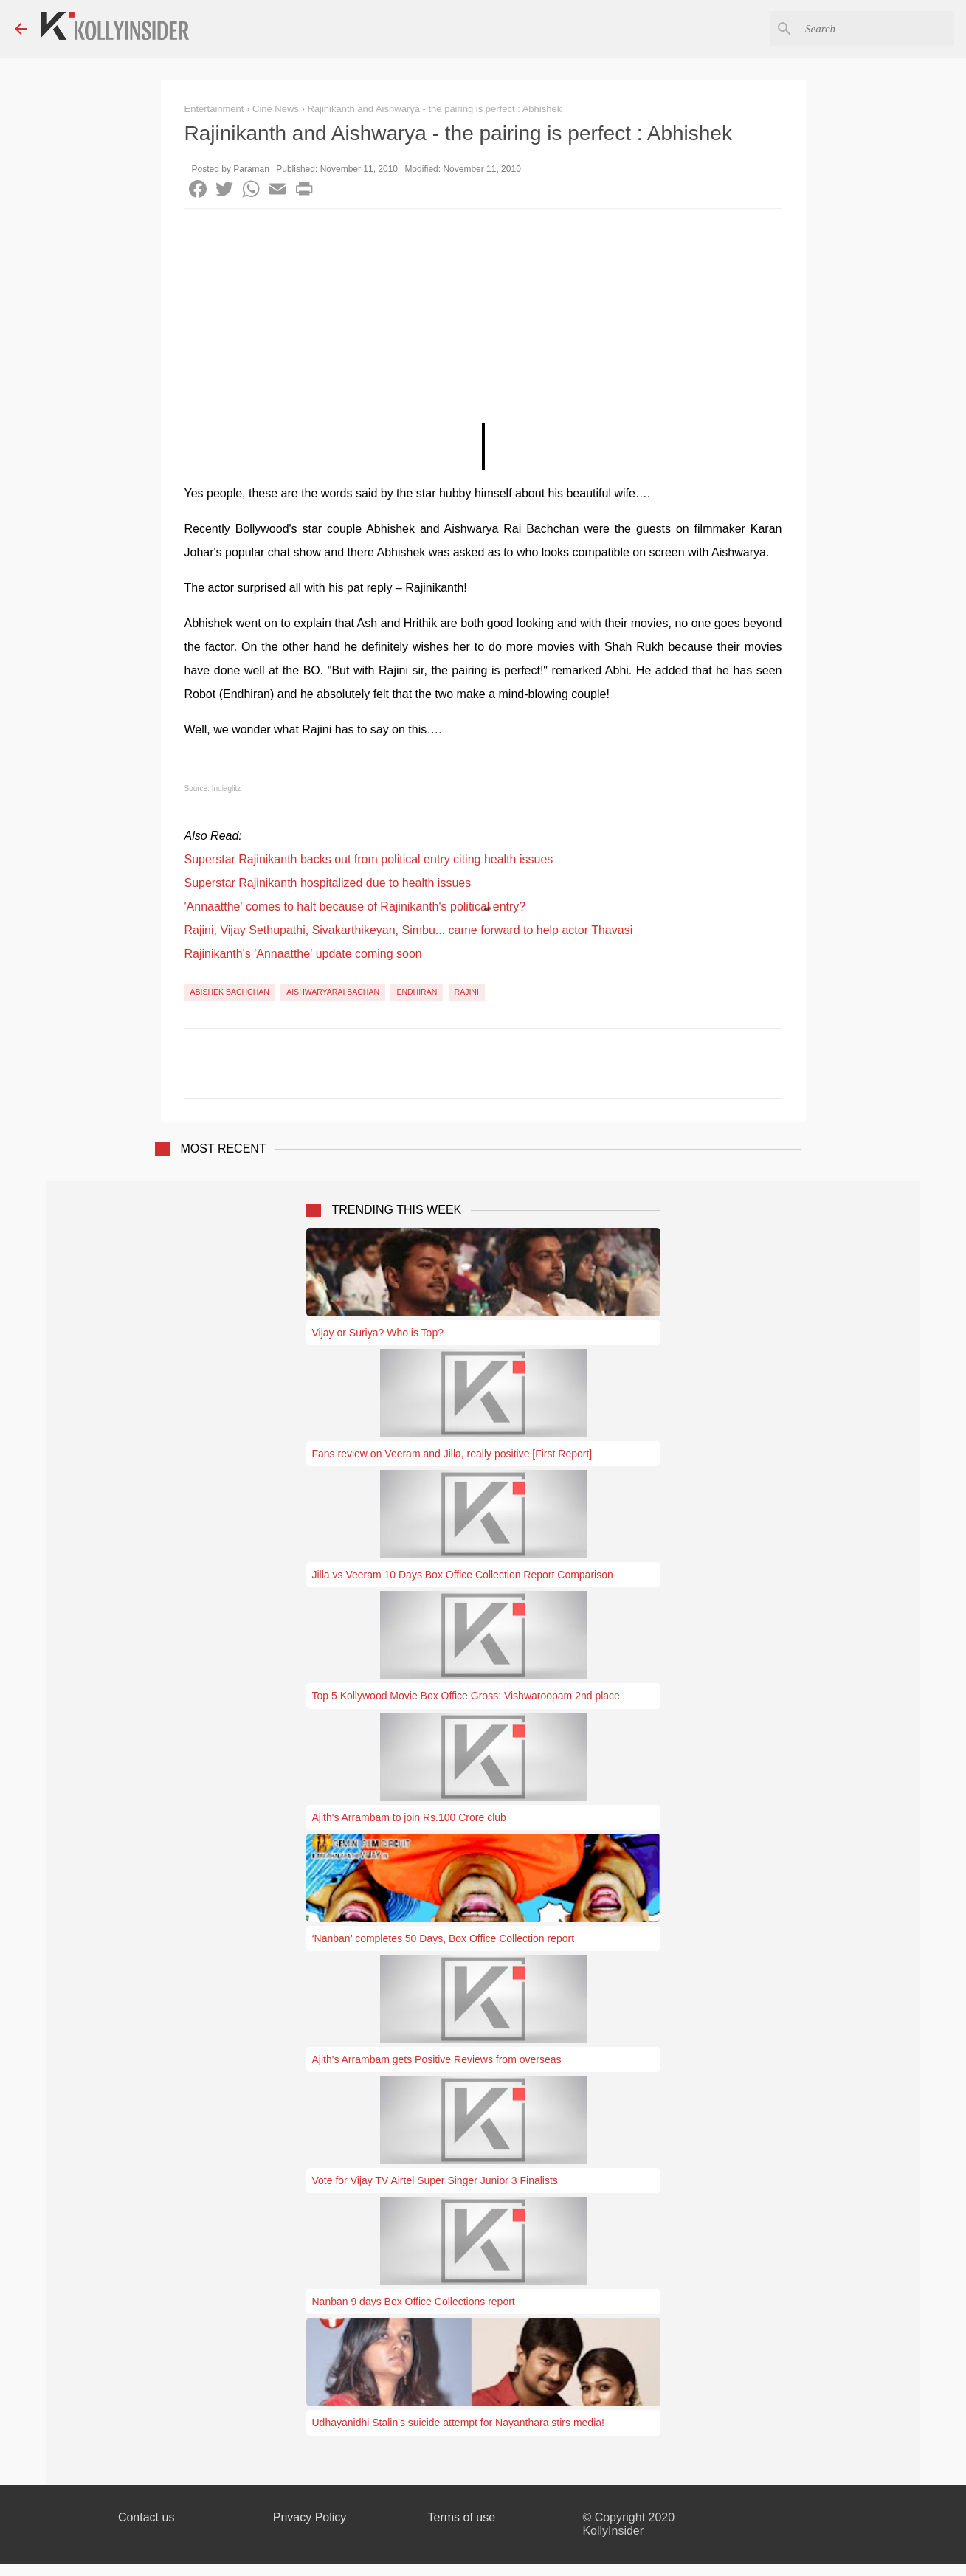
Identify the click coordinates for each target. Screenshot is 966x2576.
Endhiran (416, 991)
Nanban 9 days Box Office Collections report (413, 2301)
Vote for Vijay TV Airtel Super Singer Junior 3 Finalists (435, 2180)
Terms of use (462, 2517)
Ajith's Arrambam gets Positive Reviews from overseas (437, 2059)
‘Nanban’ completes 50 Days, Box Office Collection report (443, 1938)
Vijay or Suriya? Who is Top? (378, 1333)
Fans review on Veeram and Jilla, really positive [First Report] (452, 1454)
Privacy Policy (310, 2517)
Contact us (146, 2517)
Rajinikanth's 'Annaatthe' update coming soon (303, 953)
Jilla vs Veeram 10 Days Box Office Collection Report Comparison (462, 1575)
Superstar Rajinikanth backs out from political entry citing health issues (368, 859)
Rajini (467, 991)
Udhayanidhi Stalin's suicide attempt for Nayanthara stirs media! (458, 2422)
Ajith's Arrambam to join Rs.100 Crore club (409, 1817)
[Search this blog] (876, 28)
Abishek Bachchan (229, 991)
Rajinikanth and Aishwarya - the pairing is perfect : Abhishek (434, 108)
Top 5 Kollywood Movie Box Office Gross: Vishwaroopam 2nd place (466, 1696)
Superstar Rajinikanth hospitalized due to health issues (328, 883)
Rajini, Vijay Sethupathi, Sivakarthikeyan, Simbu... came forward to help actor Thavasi (408, 930)
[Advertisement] (483, 319)
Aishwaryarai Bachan (332, 991)
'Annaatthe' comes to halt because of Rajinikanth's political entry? (355, 906)
